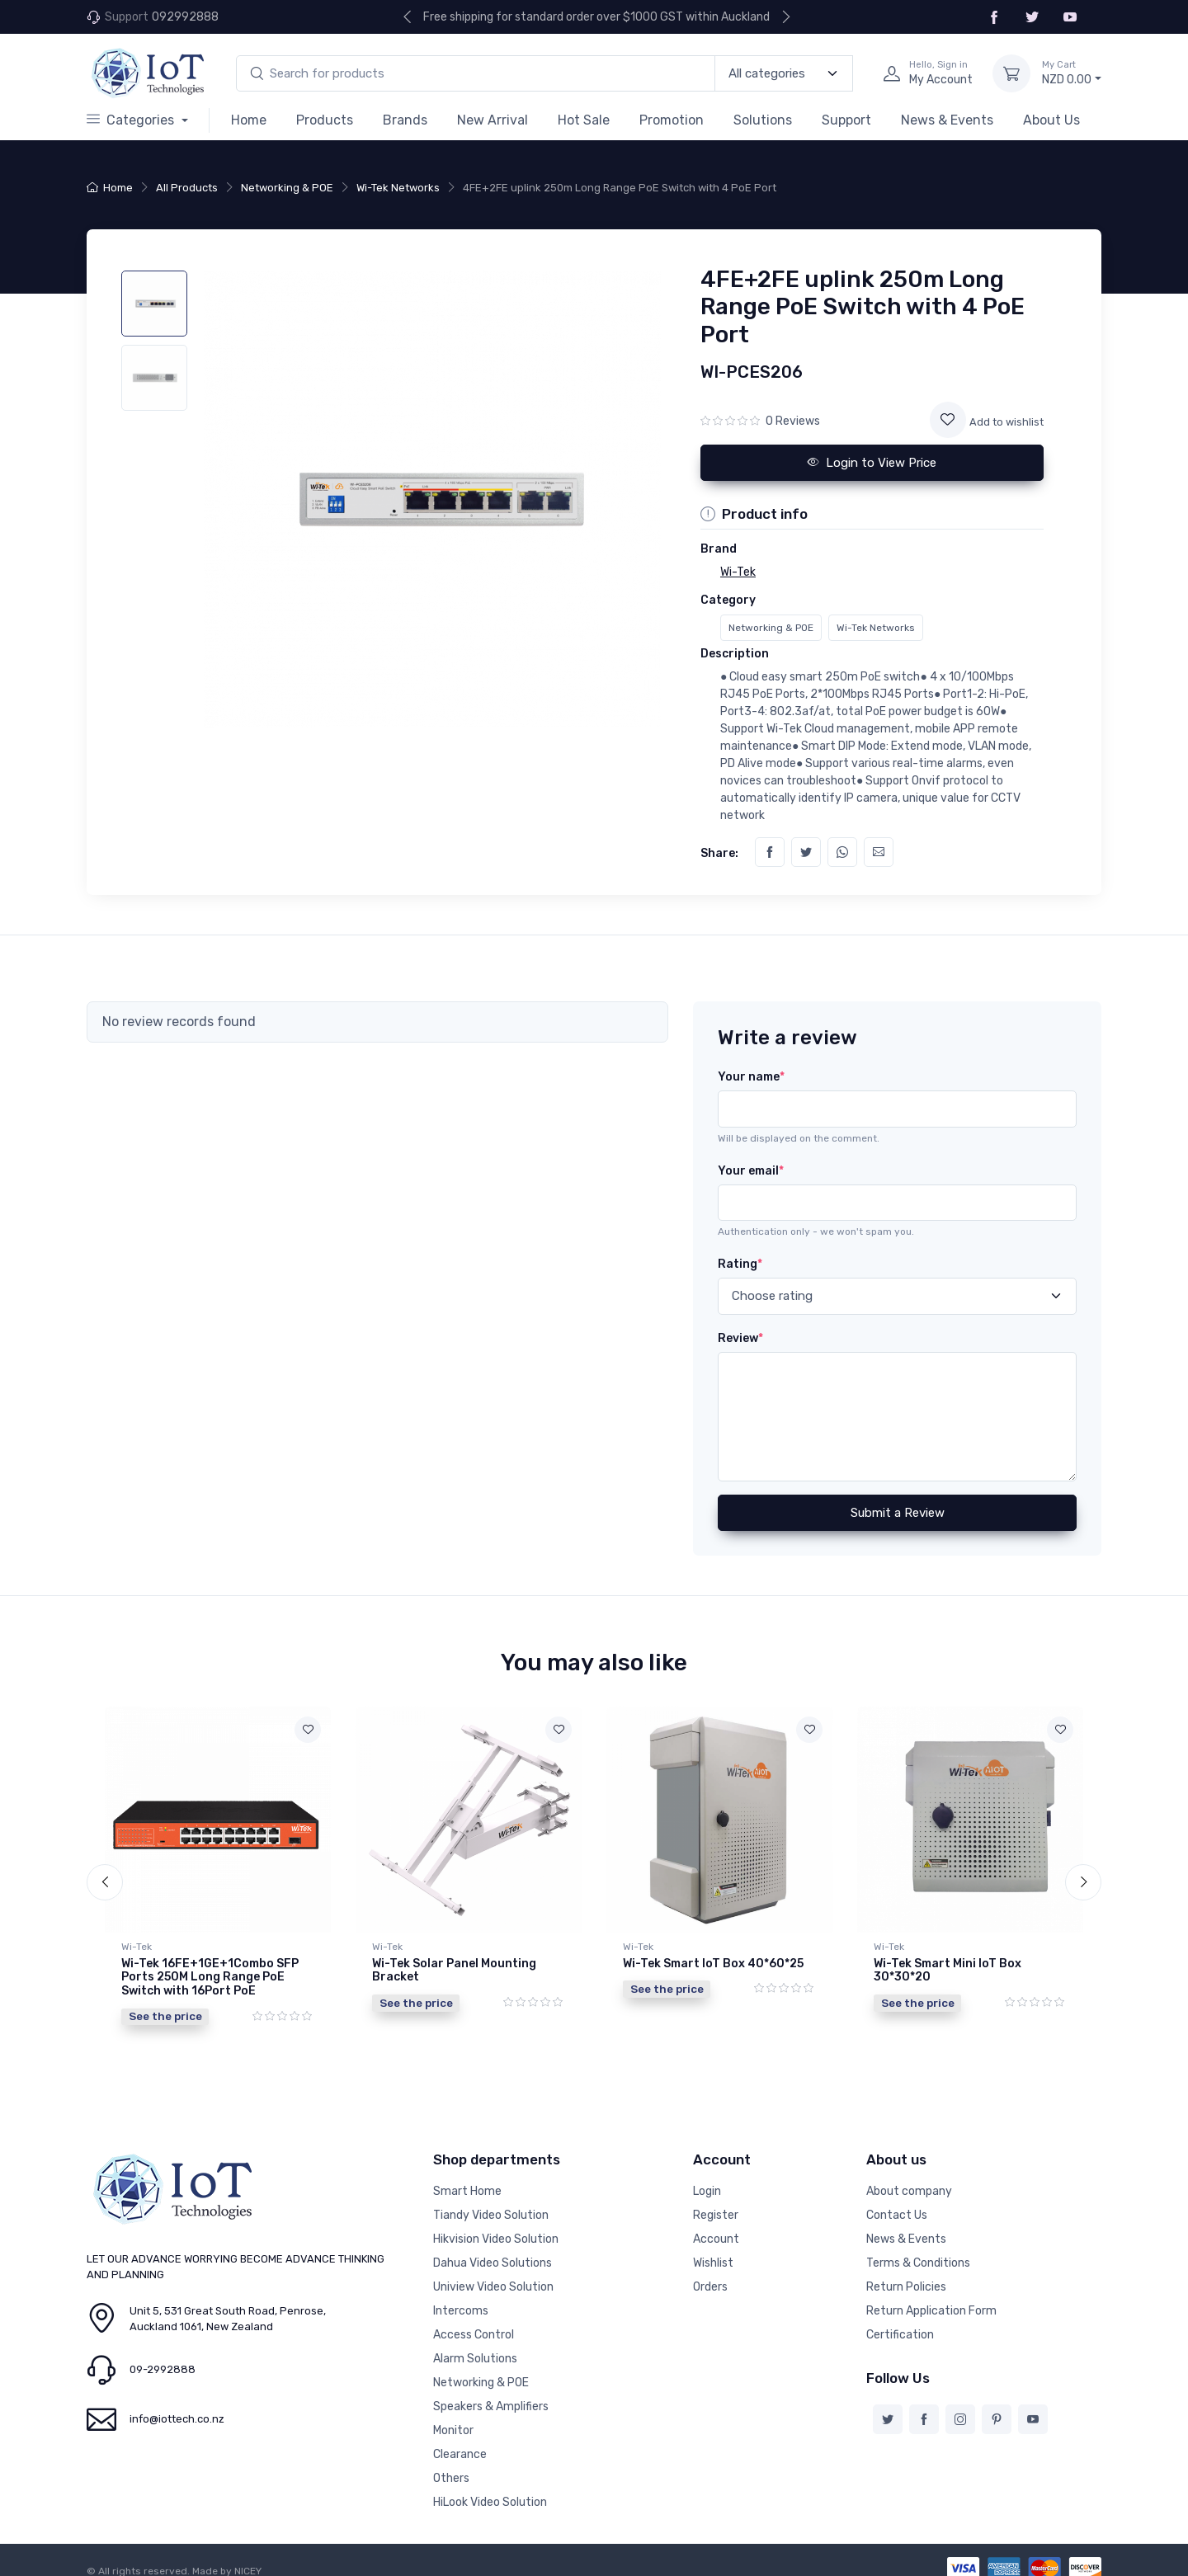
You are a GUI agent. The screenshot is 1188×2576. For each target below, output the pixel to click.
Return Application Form (931, 2298)
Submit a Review (898, 1512)
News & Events (947, 120)
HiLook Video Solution (490, 2490)
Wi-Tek (136, 1946)
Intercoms (460, 2298)
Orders (710, 2275)
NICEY (248, 2558)
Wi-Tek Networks (398, 187)
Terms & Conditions (918, 2251)
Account (716, 2227)
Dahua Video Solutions (492, 2251)
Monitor (453, 2418)
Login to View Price (872, 462)
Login (707, 2179)
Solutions (762, 120)
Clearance (460, 2442)
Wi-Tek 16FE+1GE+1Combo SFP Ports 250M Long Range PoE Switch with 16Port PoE (210, 1978)
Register (715, 2203)
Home (248, 120)
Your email (751, 1171)
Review (740, 1338)
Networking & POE (287, 187)
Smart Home (467, 2179)
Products (324, 120)
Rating (740, 1264)
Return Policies (906, 2275)
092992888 (185, 17)
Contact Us (896, 2203)
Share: (719, 853)
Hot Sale (584, 120)
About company (909, 2179)
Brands (405, 120)
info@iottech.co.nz (177, 2406)
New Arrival (492, 120)
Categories (132, 120)
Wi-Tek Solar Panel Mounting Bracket (454, 1971)
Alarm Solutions (475, 2346)
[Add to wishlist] (948, 420)
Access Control (473, 2322)
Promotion (671, 120)
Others (451, 2466)
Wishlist (713, 2251)
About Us (1051, 120)
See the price (165, 2016)
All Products (187, 187)
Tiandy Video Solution (491, 2203)
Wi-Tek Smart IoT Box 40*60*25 (713, 1964)
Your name (751, 1077)
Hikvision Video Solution (496, 2227)
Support (846, 120)
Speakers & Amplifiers (491, 2394)
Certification (900, 2322)
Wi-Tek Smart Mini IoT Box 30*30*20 (947, 1971)
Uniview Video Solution (493, 2275)
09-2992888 (163, 2357)
